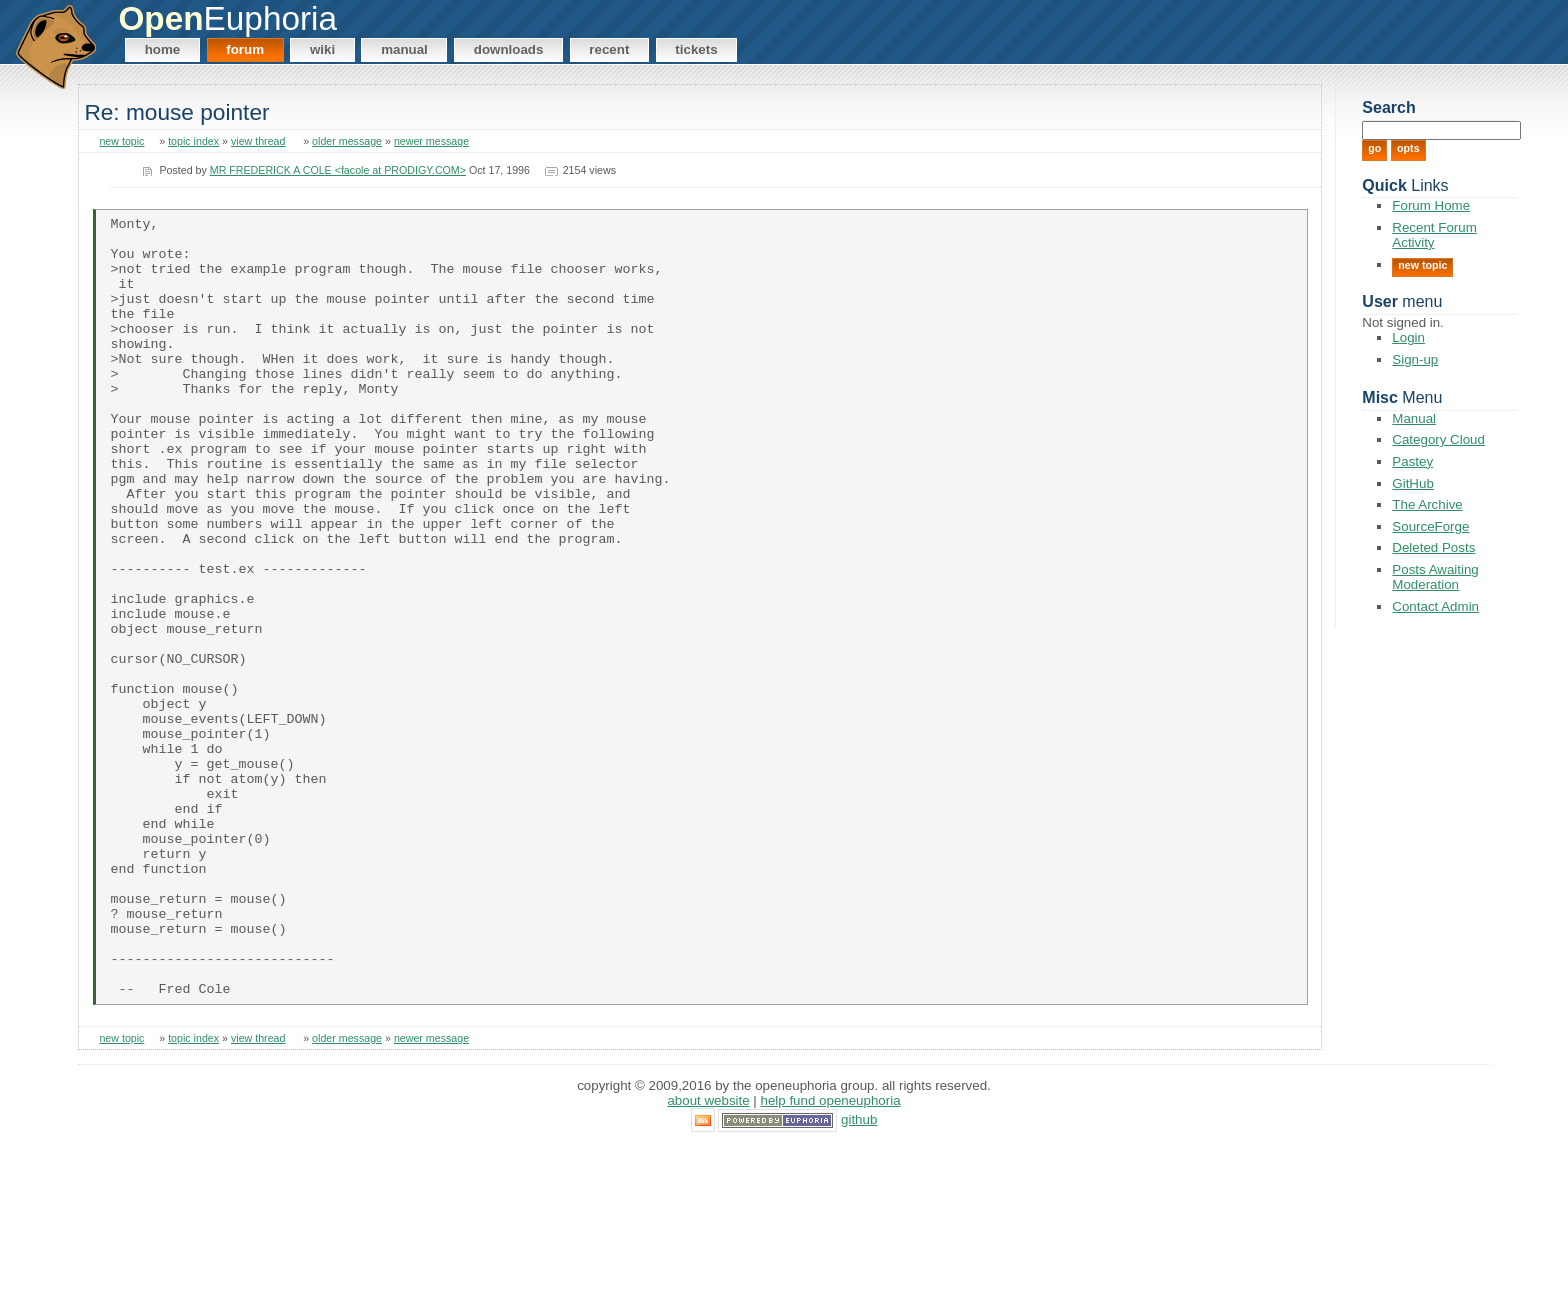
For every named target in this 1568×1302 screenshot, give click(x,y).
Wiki (322, 49)
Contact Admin (1435, 606)
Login (1408, 337)
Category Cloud (1438, 439)
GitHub (1412, 483)
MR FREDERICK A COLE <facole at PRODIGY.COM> (338, 170)
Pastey (1412, 461)
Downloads (509, 49)
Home (163, 49)
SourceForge (1430, 526)
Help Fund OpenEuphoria (831, 1256)
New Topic (1422, 265)
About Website (708, 1256)
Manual (404, 49)
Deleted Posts (1433, 547)
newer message (431, 141)
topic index (193, 141)
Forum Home (1431, 205)
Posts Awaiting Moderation (1435, 577)
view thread (258, 141)
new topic (121, 141)
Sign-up (1415, 359)
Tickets (696, 49)
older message (347, 141)
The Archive (1427, 504)
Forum (245, 49)
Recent (609, 49)
